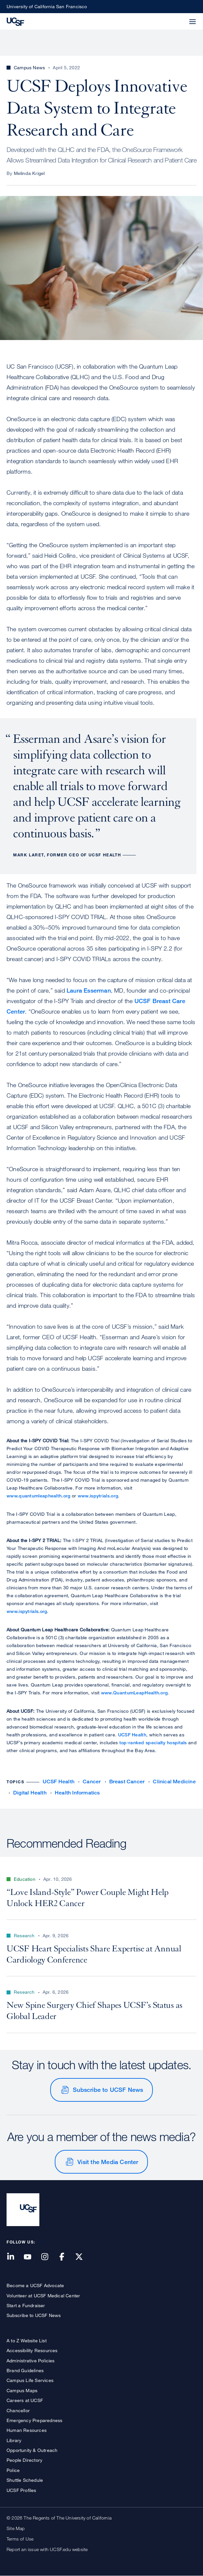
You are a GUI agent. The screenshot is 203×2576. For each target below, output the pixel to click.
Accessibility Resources (32, 2350)
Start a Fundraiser (26, 2305)
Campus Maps (22, 2390)
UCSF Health (132, 1734)
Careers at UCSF (25, 2400)
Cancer (92, 1781)
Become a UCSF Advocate (35, 2285)
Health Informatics (77, 1793)
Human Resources (27, 2430)
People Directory (24, 2460)
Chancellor (18, 2410)
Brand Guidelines (25, 2370)
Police (13, 2470)
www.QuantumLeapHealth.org (134, 1692)
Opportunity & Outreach (32, 2450)
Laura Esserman (89, 990)
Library (14, 2440)
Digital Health (30, 1793)
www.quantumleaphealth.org (39, 1495)
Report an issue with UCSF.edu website (47, 2549)
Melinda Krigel (29, 173)
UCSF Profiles (21, 2490)
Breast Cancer (127, 1781)
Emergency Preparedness (34, 2420)
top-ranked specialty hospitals (153, 1742)
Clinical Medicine (174, 1781)
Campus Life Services (30, 2380)
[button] (176, 18)
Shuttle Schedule (25, 2480)
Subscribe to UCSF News (108, 2089)
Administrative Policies (31, 2360)
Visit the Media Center (107, 2161)
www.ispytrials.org (98, 1495)
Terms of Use (20, 2539)
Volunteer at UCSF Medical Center (43, 2295)
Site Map (16, 2528)
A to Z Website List (27, 2340)
